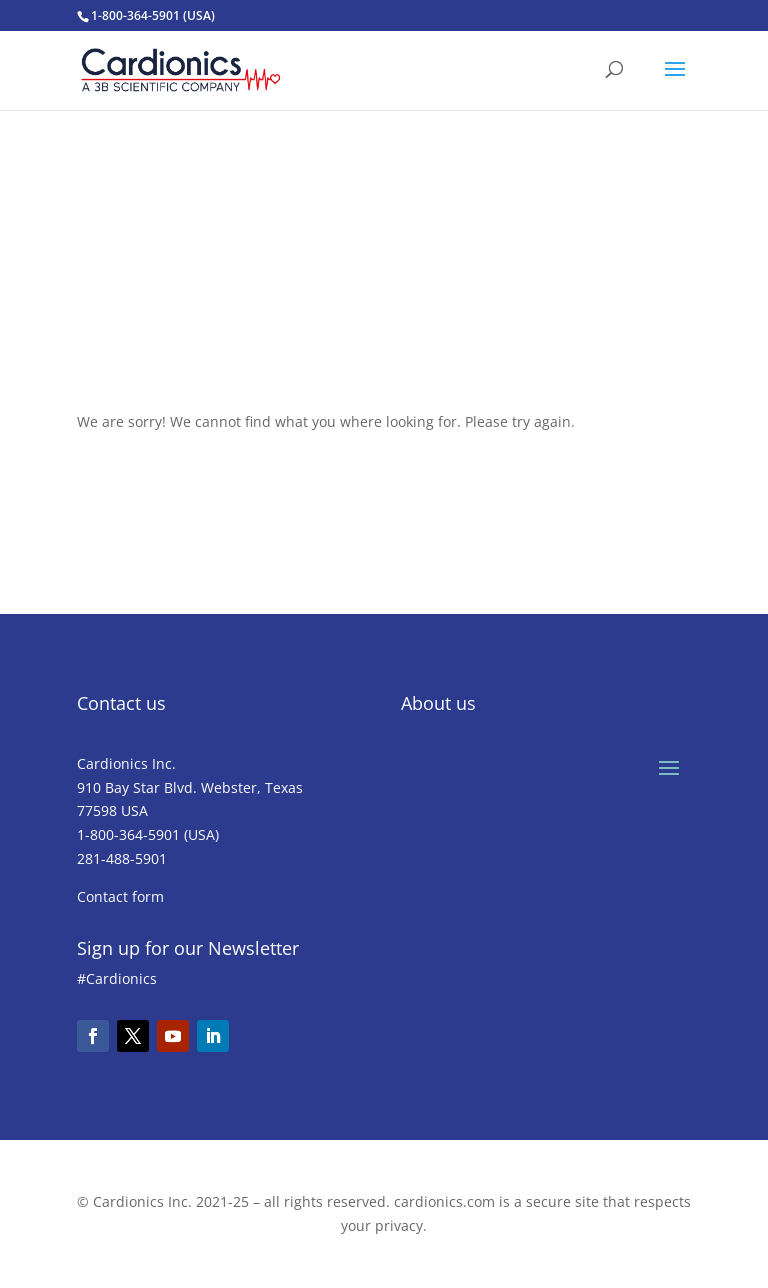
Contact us (121, 703)
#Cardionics (117, 978)
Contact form (120, 896)
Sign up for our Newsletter (188, 948)
